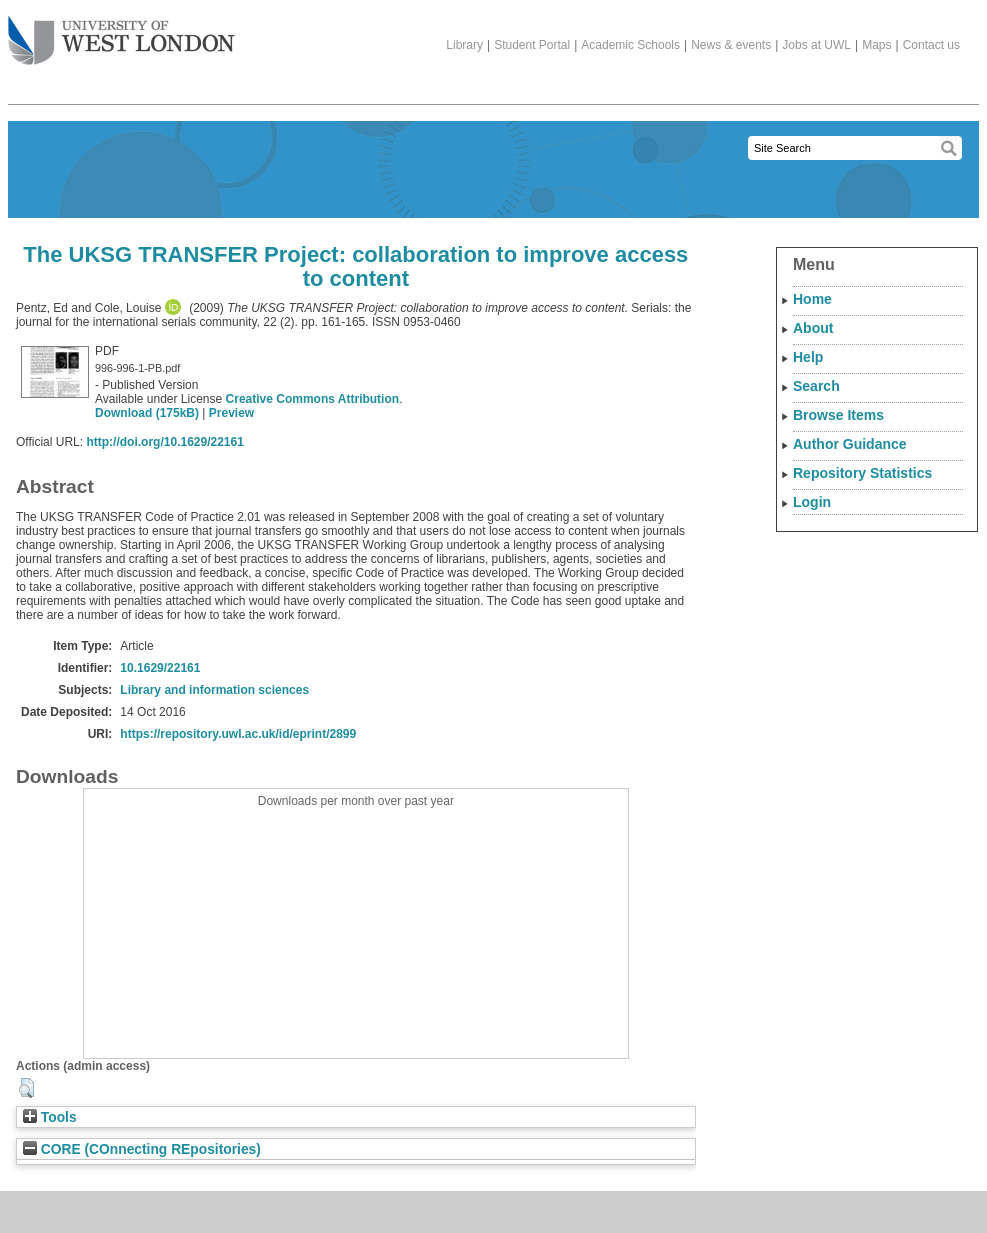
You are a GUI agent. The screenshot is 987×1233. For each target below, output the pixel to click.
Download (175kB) (147, 413)
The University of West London (121, 33)
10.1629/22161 (160, 668)
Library (464, 45)
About (813, 328)
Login (812, 502)
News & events (731, 45)
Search (816, 386)
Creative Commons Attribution (313, 399)
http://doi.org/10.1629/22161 (164, 442)
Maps (876, 45)
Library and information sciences (214, 690)
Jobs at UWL (816, 45)
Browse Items (838, 415)
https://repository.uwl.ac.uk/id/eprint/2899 (238, 734)
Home (812, 299)
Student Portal (532, 45)
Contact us (931, 45)
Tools (50, 1117)
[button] (26, 1088)
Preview (231, 413)
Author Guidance (850, 444)
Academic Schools (630, 45)
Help (808, 357)
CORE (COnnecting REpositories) (142, 1149)
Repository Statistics (862, 473)
